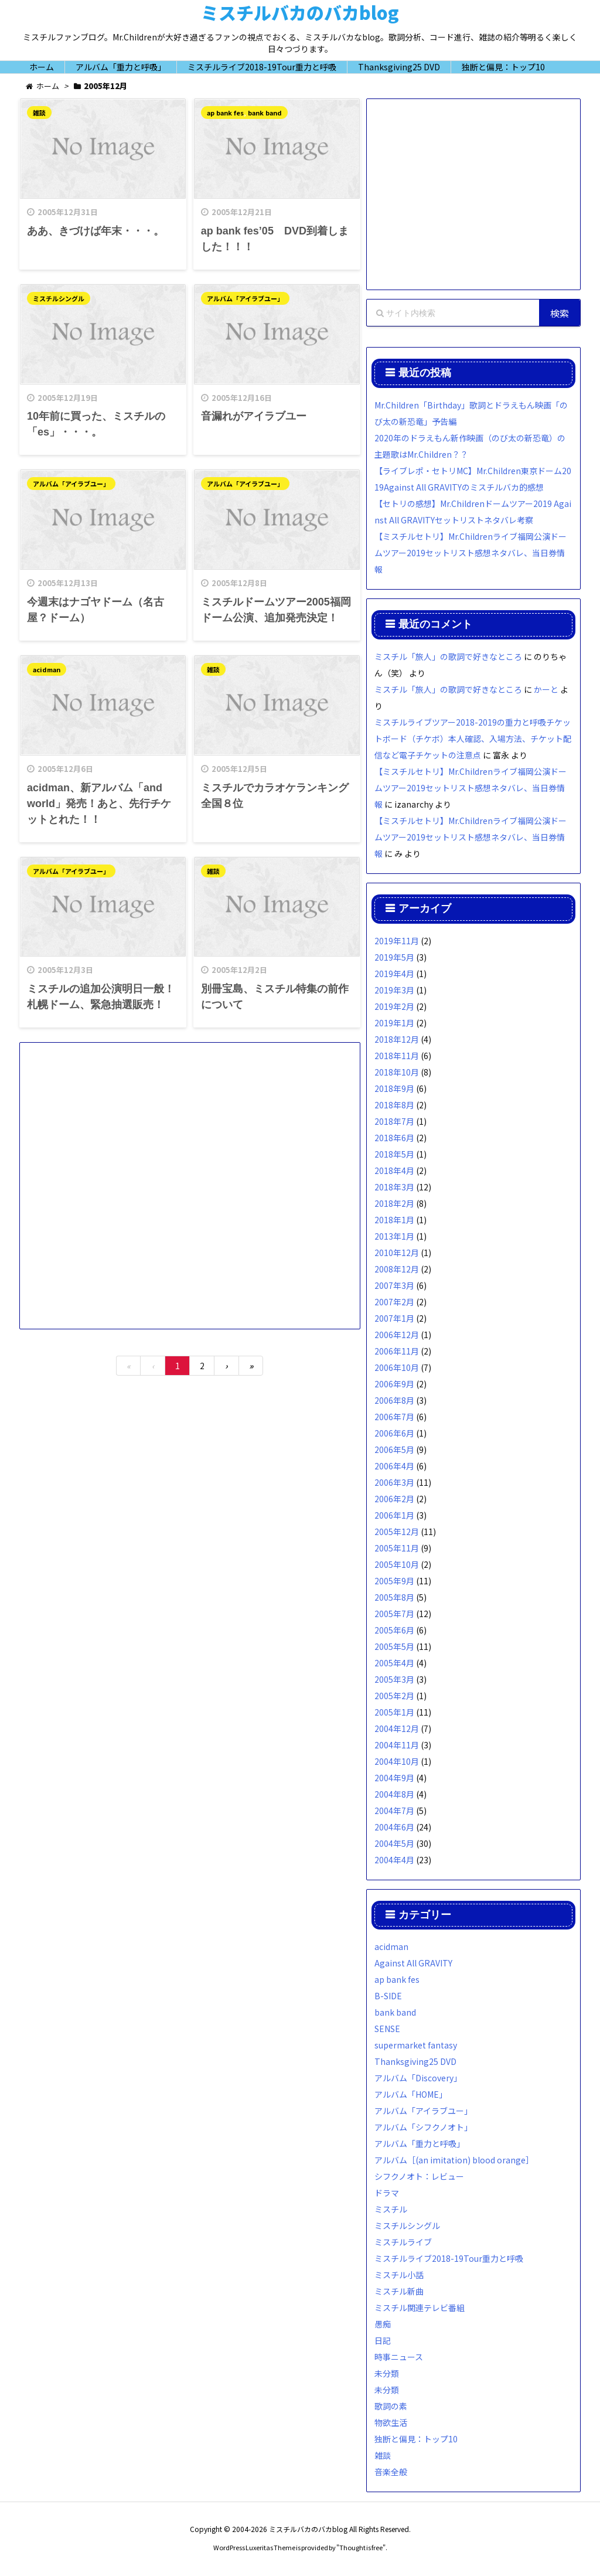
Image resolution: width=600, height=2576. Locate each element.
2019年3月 (394, 990)
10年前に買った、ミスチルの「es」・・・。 (96, 426)
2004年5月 (394, 1843)
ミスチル (390, 2209)
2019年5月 (394, 957)
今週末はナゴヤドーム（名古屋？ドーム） (95, 611)
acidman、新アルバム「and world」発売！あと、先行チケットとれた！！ (99, 806)
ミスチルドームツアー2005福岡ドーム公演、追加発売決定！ (276, 611)
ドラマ (386, 2193)
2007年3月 (394, 1285)
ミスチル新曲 (399, 2291)
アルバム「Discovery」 (418, 2078)
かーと (546, 689)
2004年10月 (396, 1761)
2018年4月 (394, 1170)
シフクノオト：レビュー (419, 2176)
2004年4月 (394, 1860)
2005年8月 (394, 1597)
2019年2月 (394, 1006)
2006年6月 (394, 1433)
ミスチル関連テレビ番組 (419, 2307)
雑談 (39, 112)
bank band (265, 112)
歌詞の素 (390, 2406)
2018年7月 (394, 1121)
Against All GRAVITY (413, 1963)
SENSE (387, 2028)
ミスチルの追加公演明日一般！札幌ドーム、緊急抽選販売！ (101, 1000)
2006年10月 (396, 1367)
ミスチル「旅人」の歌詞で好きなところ (448, 656)
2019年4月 (394, 973)
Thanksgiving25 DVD (415, 2061)
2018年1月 (394, 1220)
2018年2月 (394, 1203)
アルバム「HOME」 (410, 2094)
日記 (382, 2340)
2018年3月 (394, 1187)
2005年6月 (394, 1630)
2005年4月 (394, 1663)
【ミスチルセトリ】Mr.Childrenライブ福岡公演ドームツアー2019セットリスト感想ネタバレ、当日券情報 (470, 552)
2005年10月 (396, 1564)
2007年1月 (394, 1318)
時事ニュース (398, 2357)
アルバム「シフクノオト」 (423, 2127)
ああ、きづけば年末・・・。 (95, 231)
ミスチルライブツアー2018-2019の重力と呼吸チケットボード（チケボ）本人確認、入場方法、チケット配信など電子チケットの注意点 (472, 738)
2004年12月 (396, 1728)
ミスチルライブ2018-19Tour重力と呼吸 (448, 2258)
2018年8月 (394, 1105)
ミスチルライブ (403, 2242)
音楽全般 (390, 2472)
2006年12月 (396, 1334)
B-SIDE (388, 1996)
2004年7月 (394, 1810)
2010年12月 (396, 1252)
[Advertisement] (190, 1179)
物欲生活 (390, 2422)
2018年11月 (396, 1055)
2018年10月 (396, 1072)
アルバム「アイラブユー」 (245, 299)
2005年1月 (394, 1712)
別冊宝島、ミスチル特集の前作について (275, 1000)
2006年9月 (394, 1384)
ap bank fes (225, 112)
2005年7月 (394, 1613)
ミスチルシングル (58, 299)
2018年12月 (396, 1039)
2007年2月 (394, 1302)
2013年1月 (394, 1236)
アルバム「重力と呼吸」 (419, 2143)
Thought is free (361, 2547)
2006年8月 (394, 1400)
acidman (46, 671)
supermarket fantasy (415, 2045)
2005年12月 (396, 1531)
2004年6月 (394, 1827)
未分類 (386, 2373)
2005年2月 (394, 1696)
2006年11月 (396, 1351)
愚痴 (382, 2324)
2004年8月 (394, 1794)
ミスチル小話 (399, 2275)
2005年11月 (396, 1548)
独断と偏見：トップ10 (416, 2439)
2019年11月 (396, 941)
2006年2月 (394, 1499)
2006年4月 (394, 1466)
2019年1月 (394, 1023)
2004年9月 (394, 1778)
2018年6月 (394, 1138)
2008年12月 (396, 1269)
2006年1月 (394, 1515)
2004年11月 (396, 1745)
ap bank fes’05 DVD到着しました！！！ (275, 239)
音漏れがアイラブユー (253, 418)
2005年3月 (394, 1679)
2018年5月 (394, 1154)
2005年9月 (394, 1581)
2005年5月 (394, 1646)
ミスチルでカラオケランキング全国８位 (275, 798)
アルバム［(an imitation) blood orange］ (454, 2160)
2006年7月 (394, 1417)
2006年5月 (394, 1449)
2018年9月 (394, 1088)
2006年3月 (394, 1482)
